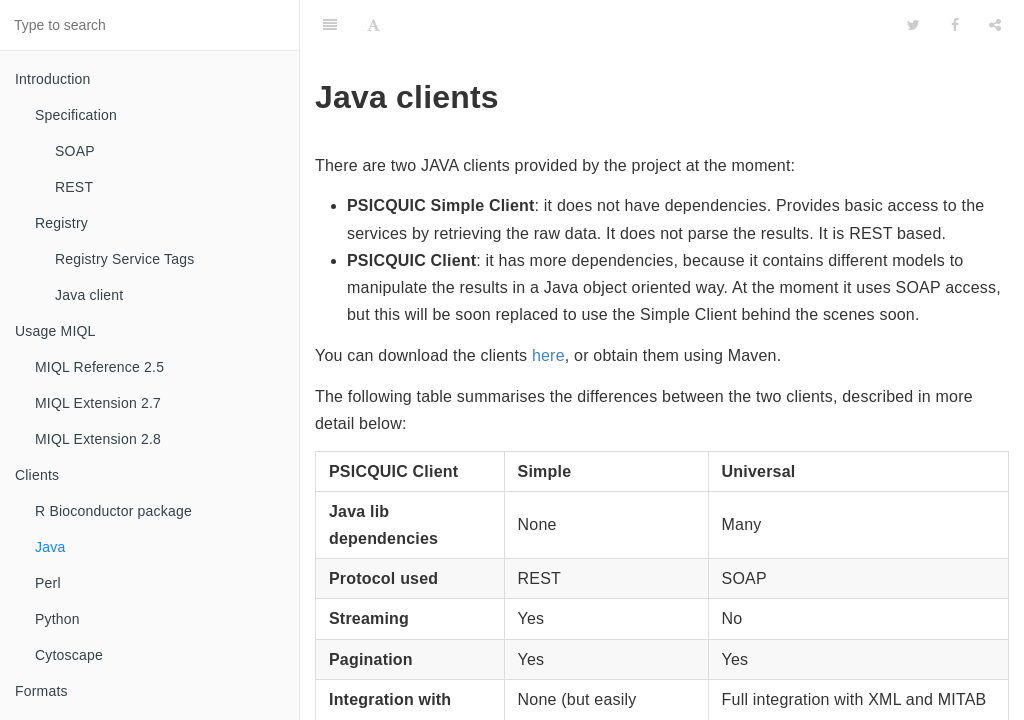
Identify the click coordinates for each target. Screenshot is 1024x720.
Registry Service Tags (124, 259)
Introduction (53, 79)
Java (50, 547)
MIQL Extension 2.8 (98, 439)
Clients (37, 475)
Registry (61, 223)
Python (57, 619)
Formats (41, 691)
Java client (89, 295)
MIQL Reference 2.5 (99, 367)
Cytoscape (69, 655)
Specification (76, 115)
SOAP (75, 151)
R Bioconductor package (113, 511)
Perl (48, 583)
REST (74, 187)
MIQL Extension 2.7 (98, 403)
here (548, 355)
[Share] (995, 25)
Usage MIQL (55, 331)
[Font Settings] (373, 25)
